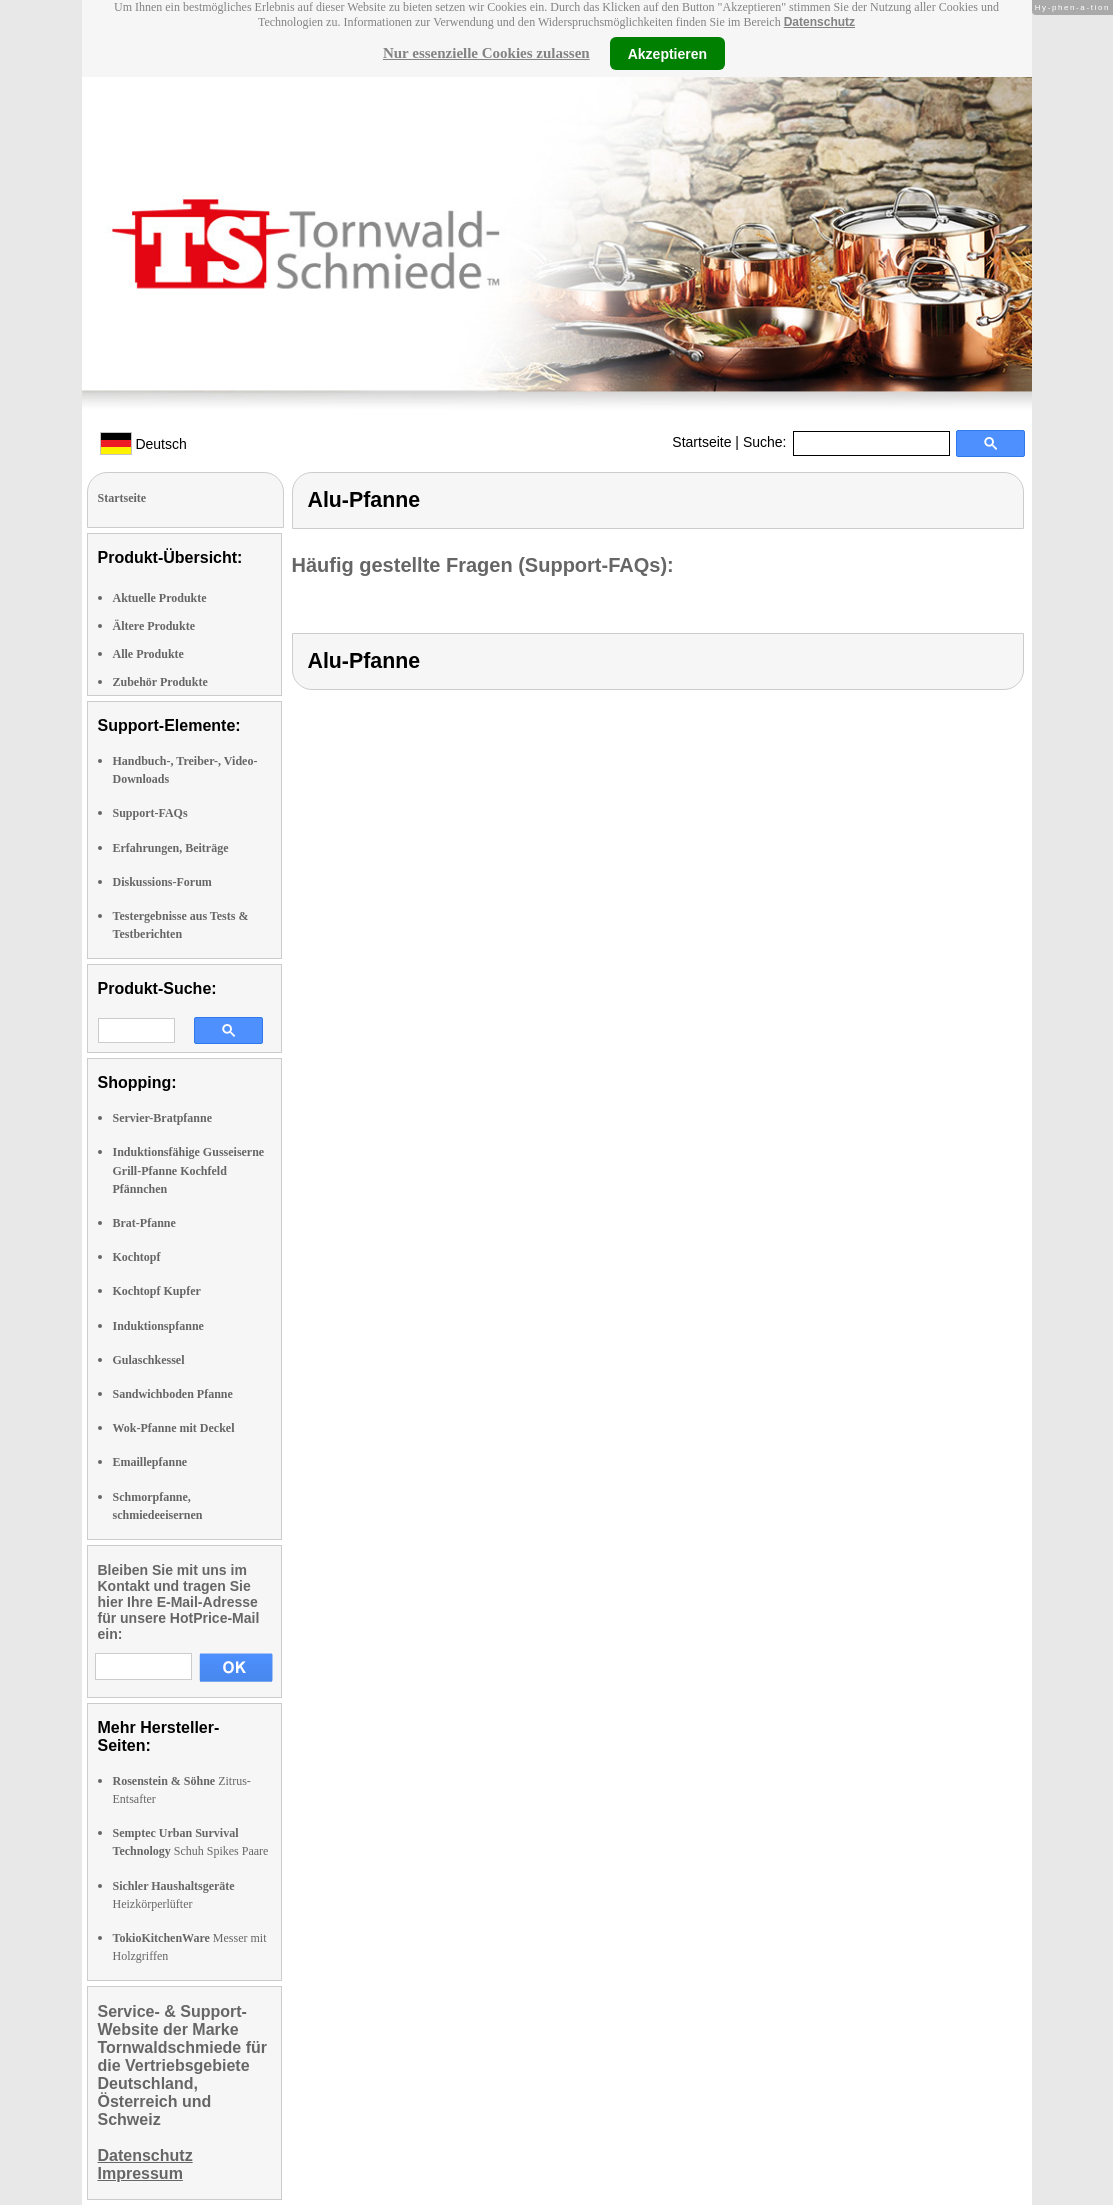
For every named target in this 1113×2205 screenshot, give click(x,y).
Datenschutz (819, 22)
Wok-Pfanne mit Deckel (174, 1428)
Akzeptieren (667, 53)
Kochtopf (137, 1257)
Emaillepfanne (150, 1462)
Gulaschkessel (149, 1360)
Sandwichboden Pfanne (173, 1394)
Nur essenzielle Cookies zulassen (486, 53)
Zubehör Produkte (160, 682)
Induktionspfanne (158, 1326)
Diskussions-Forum (162, 882)
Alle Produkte (148, 654)
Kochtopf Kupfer (157, 1291)
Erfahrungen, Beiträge (171, 848)
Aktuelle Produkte (160, 598)
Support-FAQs (150, 813)
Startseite (701, 442)
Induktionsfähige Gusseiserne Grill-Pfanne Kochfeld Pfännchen (189, 1170)
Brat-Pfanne (144, 1223)
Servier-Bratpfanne (163, 1118)
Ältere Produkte (154, 626)
